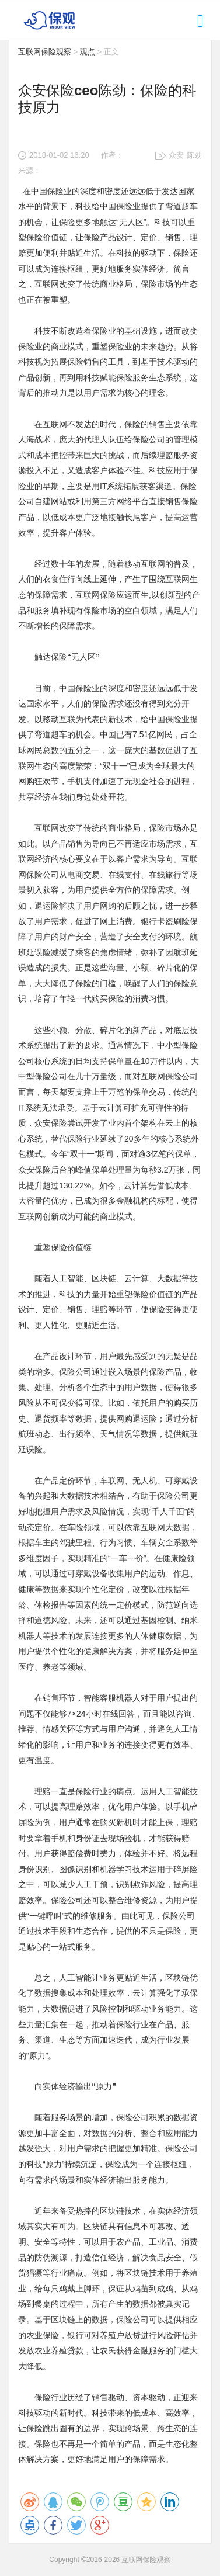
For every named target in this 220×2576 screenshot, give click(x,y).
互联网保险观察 (44, 51)
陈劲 (194, 155)
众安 (176, 155)
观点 (87, 51)
